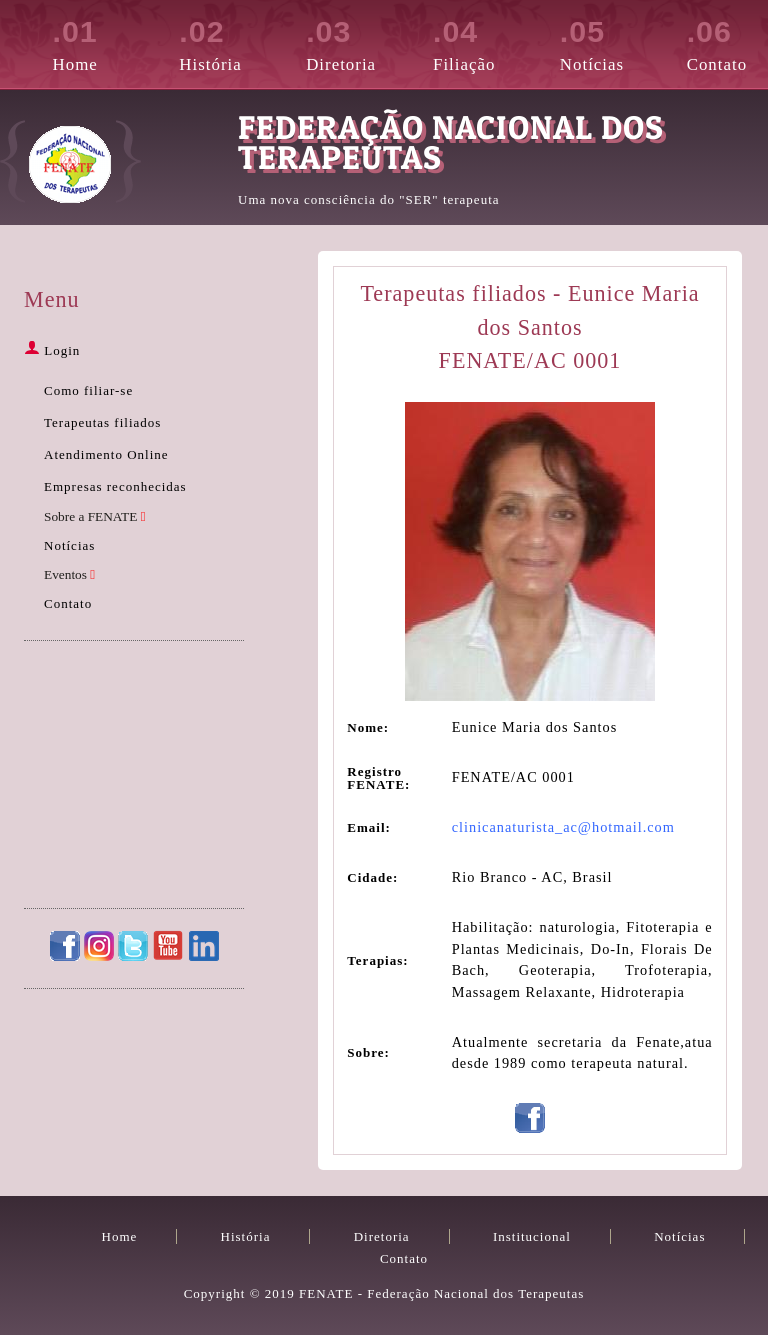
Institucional (532, 1236)
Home (93, 42)
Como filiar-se (88, 390)
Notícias (600, 42)
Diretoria (346, 42)
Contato (727, 42)
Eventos (69, 574)
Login (52, 350)
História (219, 42)
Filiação (473, 42)
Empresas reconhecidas (115, 486)
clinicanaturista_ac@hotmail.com (563, 827)
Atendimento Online (106, 454)
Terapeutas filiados (102, 422)
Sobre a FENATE (95, 516)
